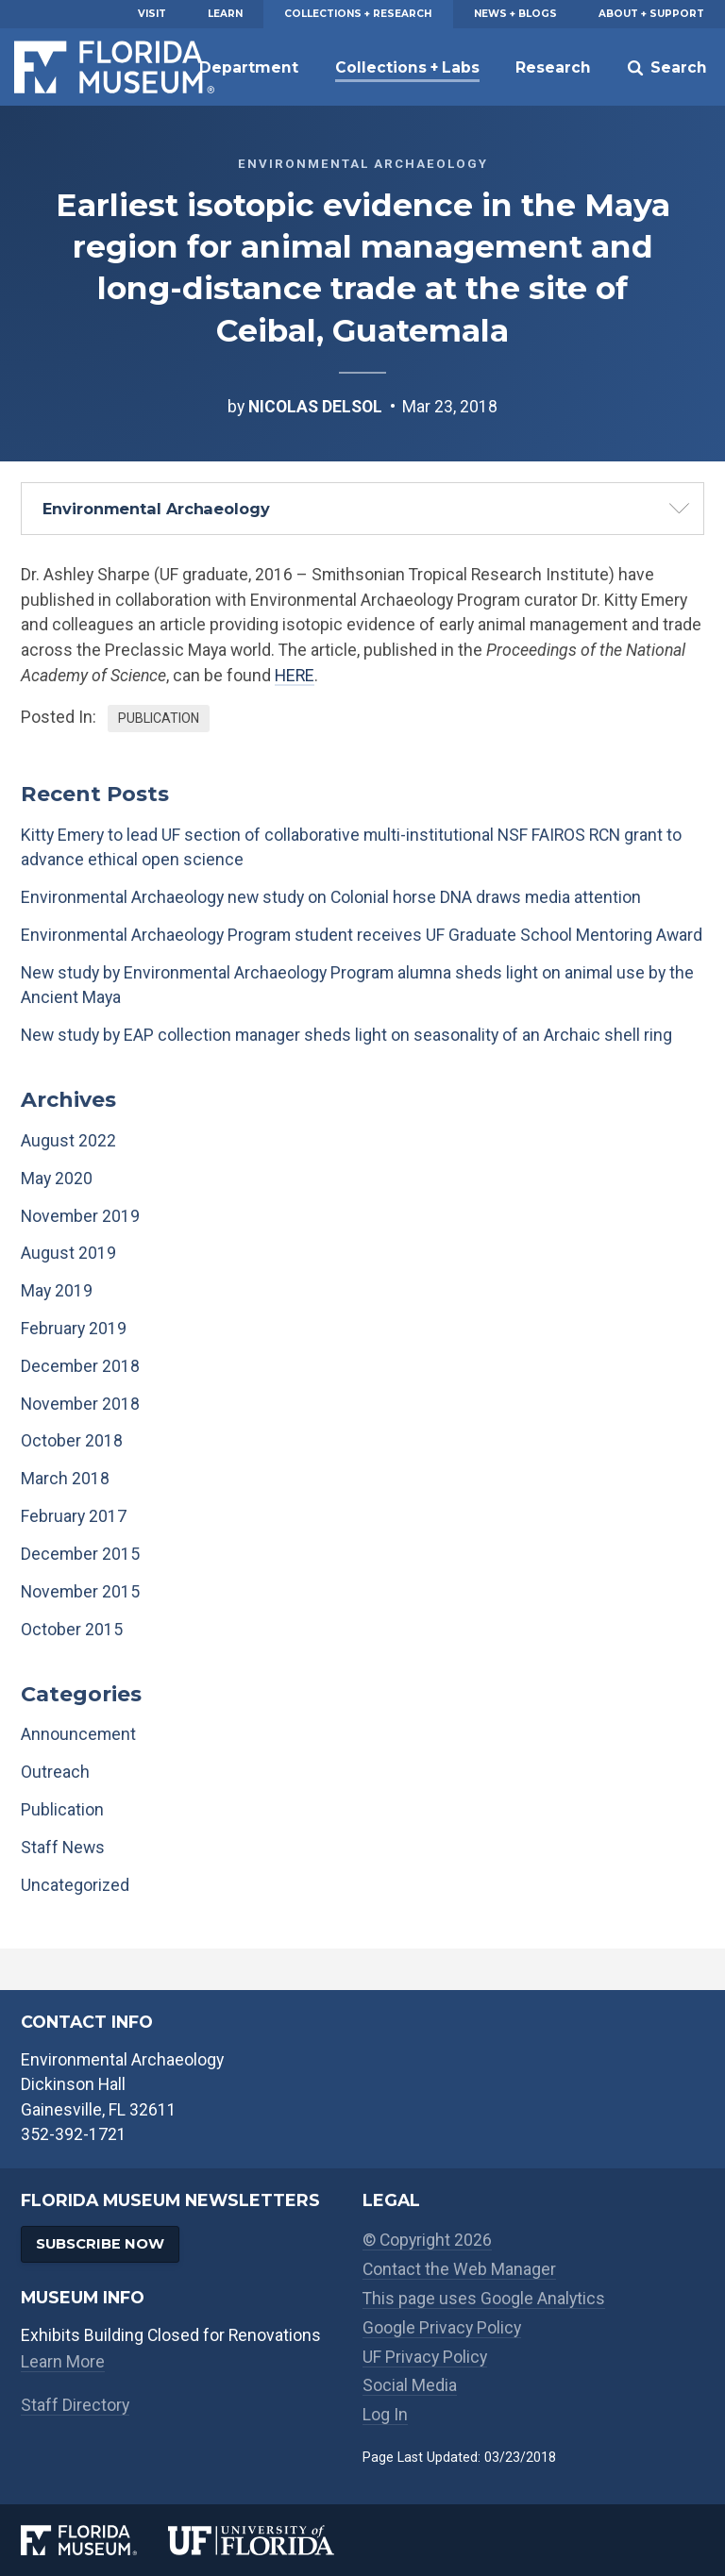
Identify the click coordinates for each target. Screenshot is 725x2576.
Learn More (63, 2361)
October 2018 (72, 1440)
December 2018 (80, 1366)
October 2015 (72, 1629)
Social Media (409, 2385)
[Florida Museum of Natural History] (94, 2540)
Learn (225, 14)
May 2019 (57, 1290)
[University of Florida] (265, 2540)
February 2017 (73, 1516)
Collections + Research (357, 14)
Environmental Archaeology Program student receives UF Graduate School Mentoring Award (361, 935)
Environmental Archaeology (156, 508)
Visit (152, 14)
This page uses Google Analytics (483, 2298)
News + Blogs (515, 14)
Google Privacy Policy (441, 2327)
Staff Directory (75, 2405)
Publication (158, 718)
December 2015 (80, 1554)
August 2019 (68, 1253)
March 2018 (65, 1478)
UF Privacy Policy (424, 2357)
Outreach (55, 1772)
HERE (294, 675)
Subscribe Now (100, 2243)
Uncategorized (75, 1885)
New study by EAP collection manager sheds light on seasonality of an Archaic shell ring (346, 1035)
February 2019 (73, 1328)
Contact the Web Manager (459, 2269)
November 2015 (80, 1591)
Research (553, 67)
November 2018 (80, 1404)
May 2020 (57, 1178)
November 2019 (80, 1216)
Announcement (78, 1734)
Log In (385, 2414)
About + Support (651, 14)
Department (248, 67)
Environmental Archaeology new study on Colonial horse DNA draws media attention (331, 897)
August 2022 (68, 1140)
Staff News (63, 1847)
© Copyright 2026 (427, 2240)
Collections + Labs (407, 67)
